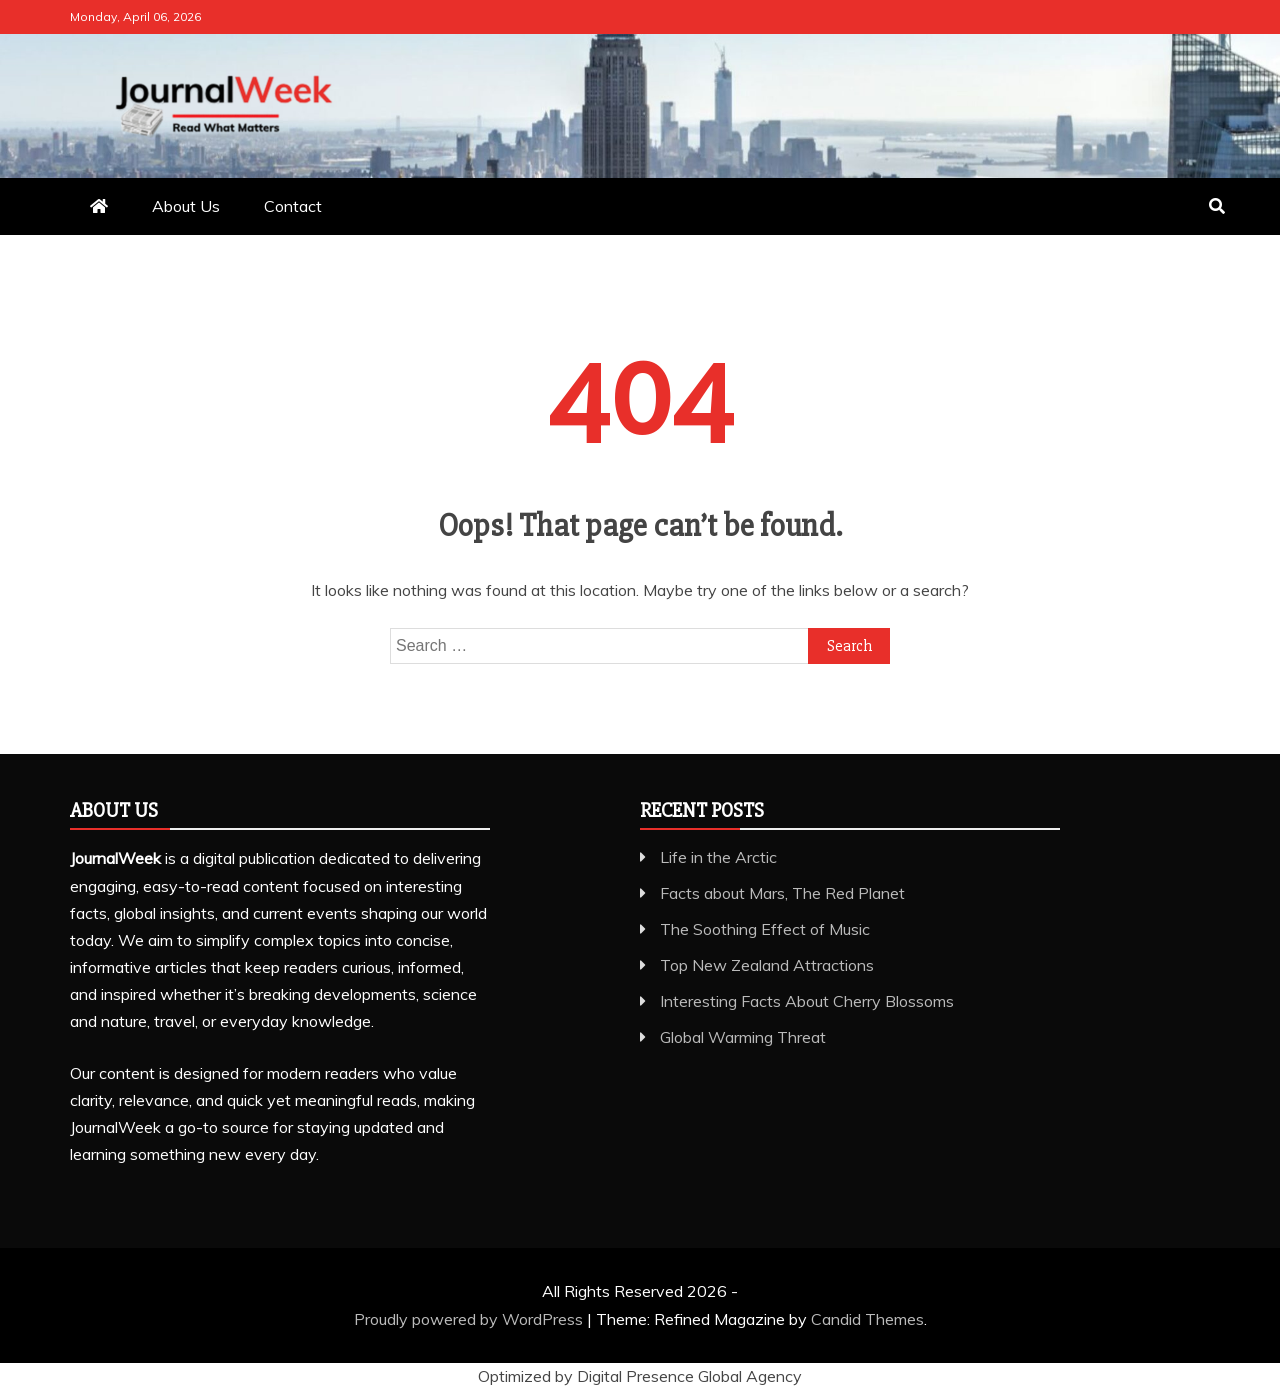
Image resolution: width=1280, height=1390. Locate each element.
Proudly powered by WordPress (470, 1319)
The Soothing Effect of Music (765, 929)
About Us (186, 206)
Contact (293, 206)
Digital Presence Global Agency (689, 1376)
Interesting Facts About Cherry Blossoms (807, 1001)
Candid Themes (867, 1319)
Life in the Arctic (718, 857)
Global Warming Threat (743, 1037)
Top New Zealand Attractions (767, 965)
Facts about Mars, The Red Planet (782, 893)
